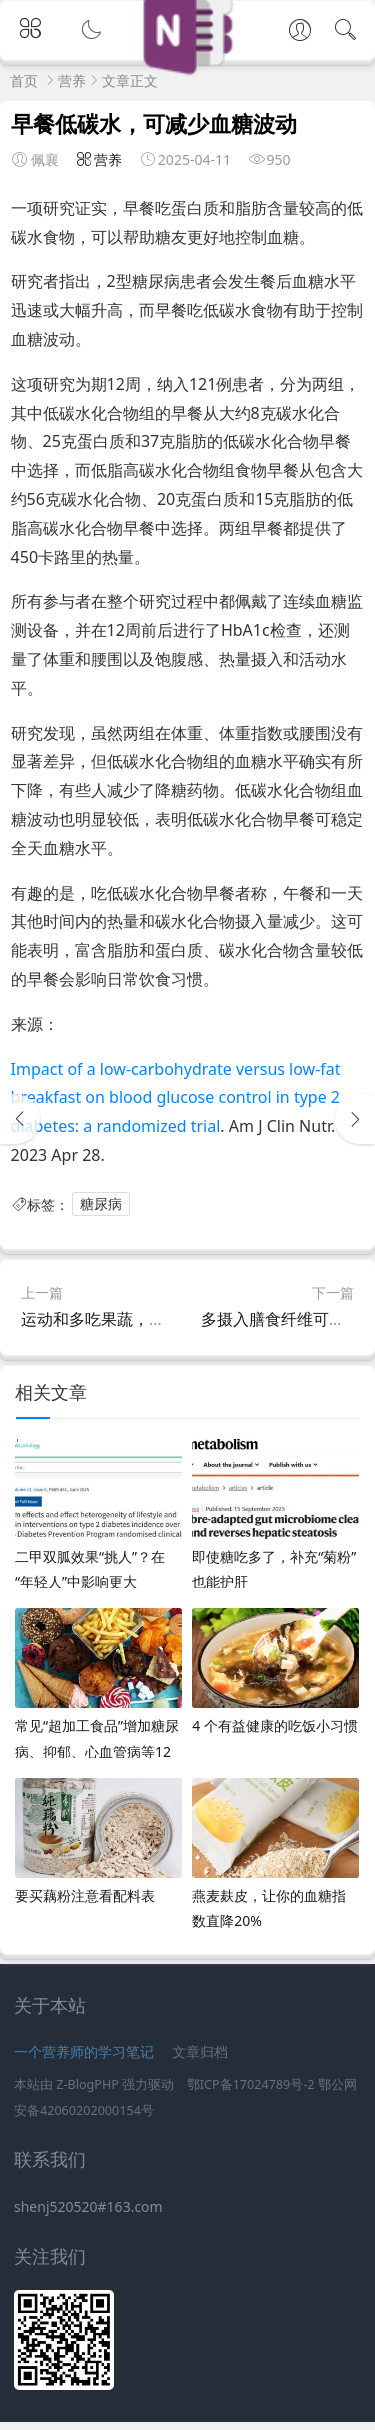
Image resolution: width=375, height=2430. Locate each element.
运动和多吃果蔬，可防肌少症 (125, 1328)
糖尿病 (106, 1208)
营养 (72, 80)
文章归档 (200, 2060)
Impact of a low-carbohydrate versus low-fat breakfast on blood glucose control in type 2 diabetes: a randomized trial (180, 1102)
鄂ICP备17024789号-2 (251, 2093)
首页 (24, 80)
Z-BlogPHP (87, 2093)
